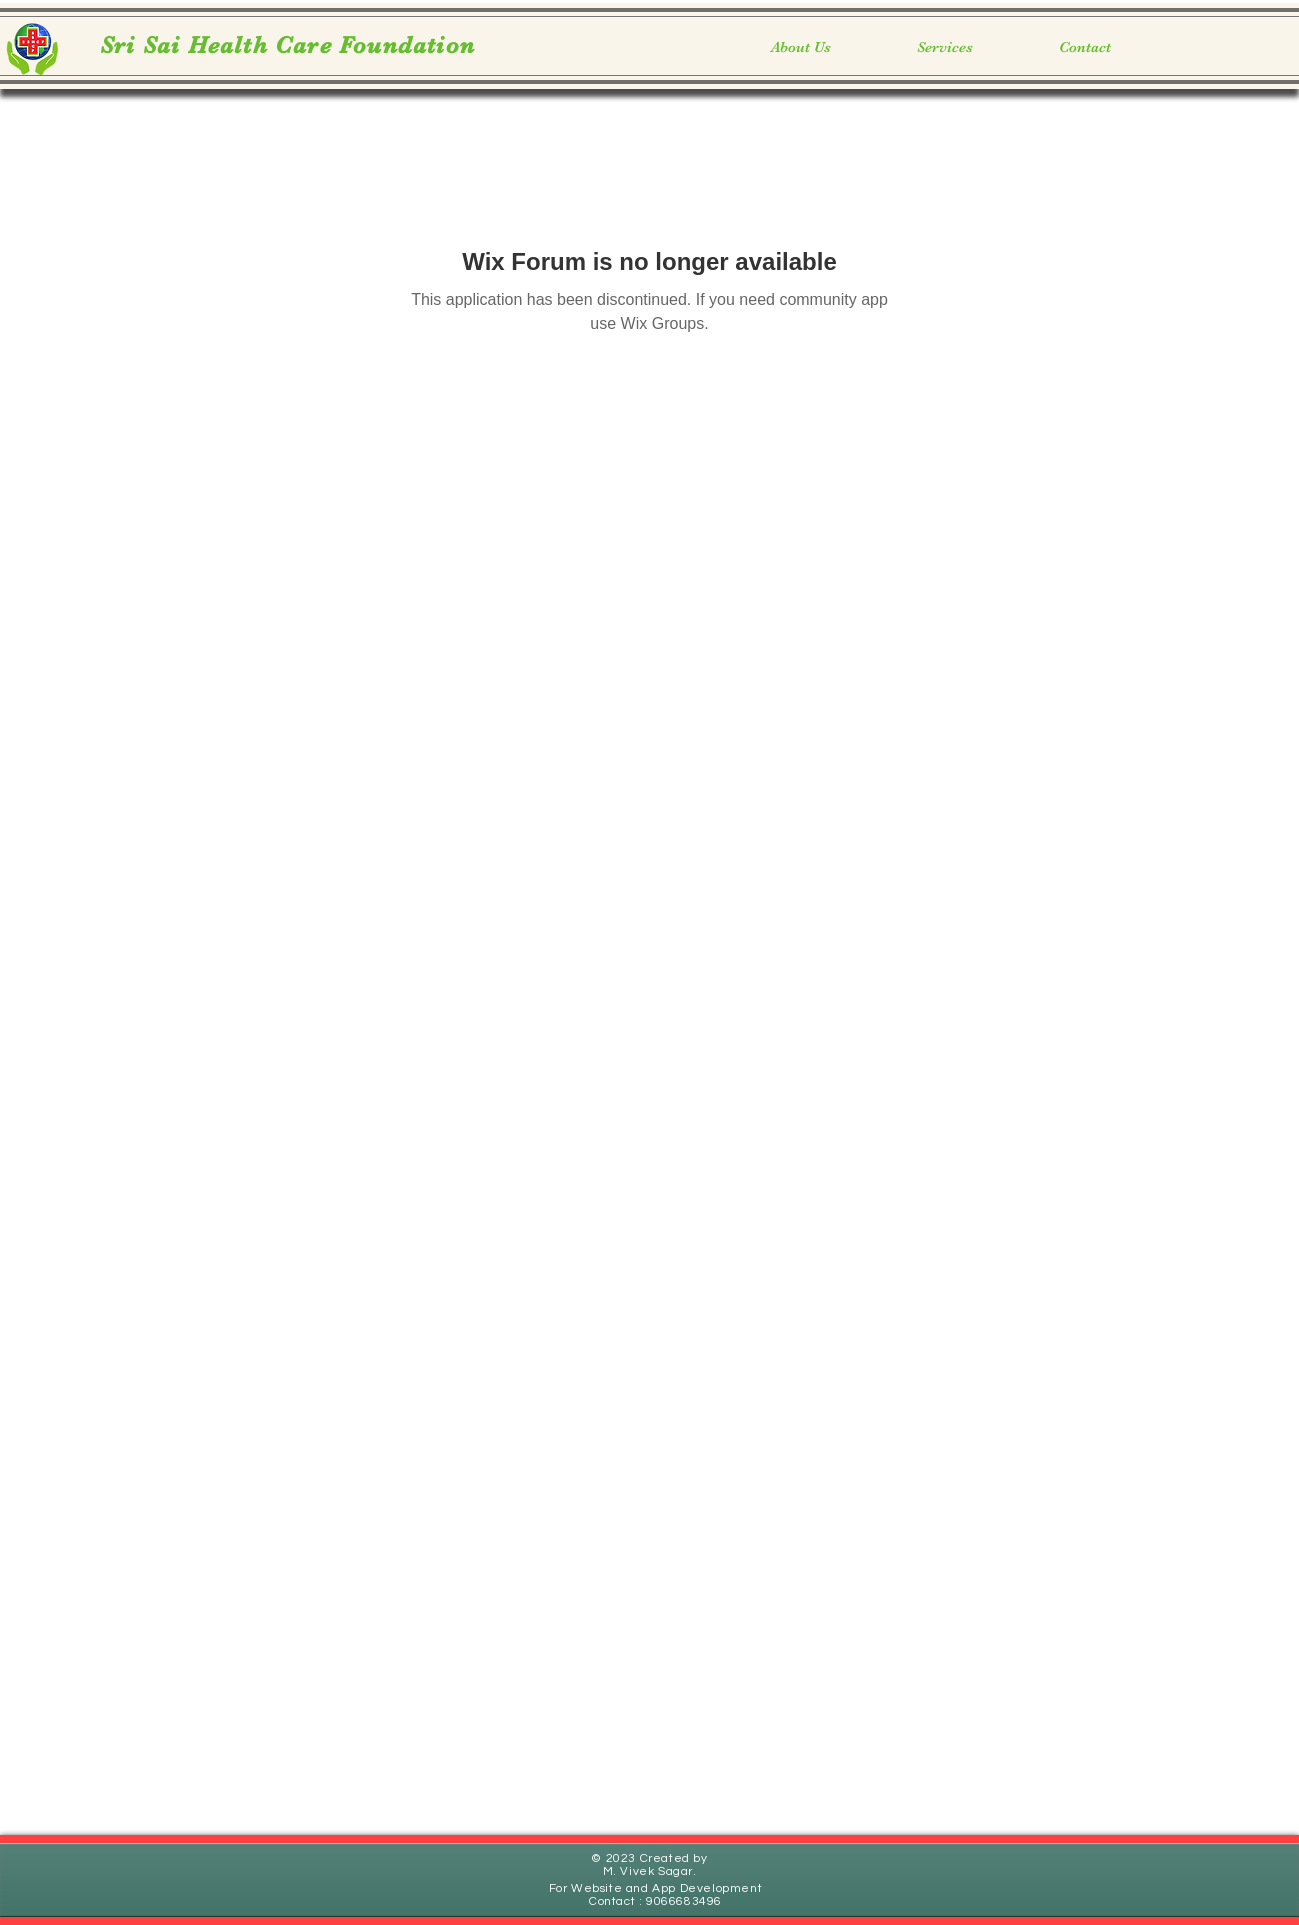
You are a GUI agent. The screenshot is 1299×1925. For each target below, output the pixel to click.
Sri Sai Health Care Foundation (287, 45)
